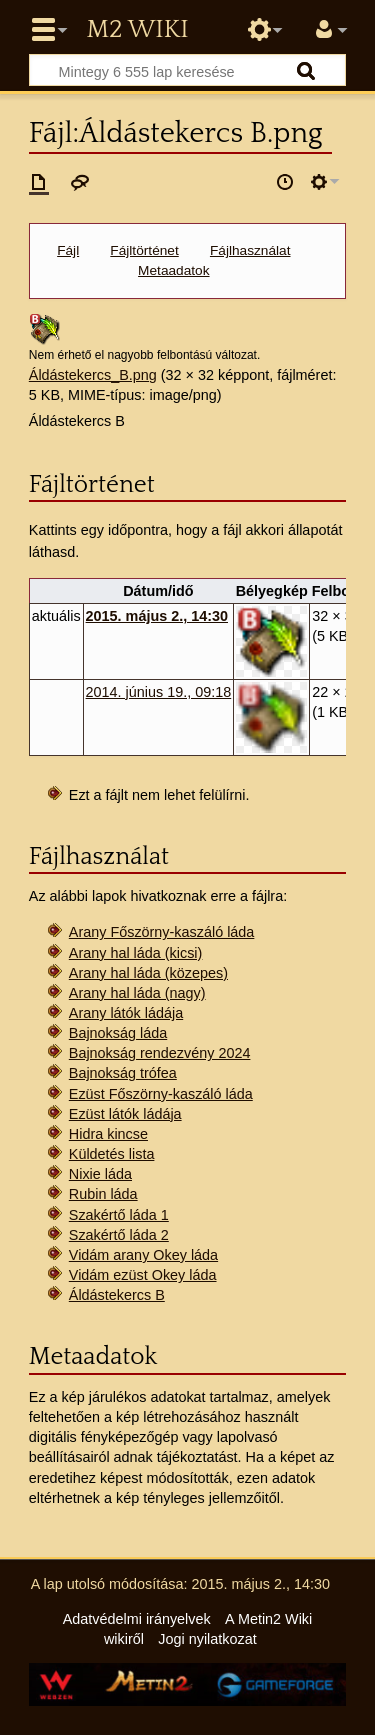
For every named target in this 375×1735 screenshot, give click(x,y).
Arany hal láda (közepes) (148, 973)
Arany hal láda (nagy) (137, 993)
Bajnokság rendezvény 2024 (160, 1053)
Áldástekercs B (117, 1295)
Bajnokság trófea (123, 1073)
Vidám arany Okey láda (143, 1255)
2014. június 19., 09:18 (159, 692)
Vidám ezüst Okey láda (143, 1275)
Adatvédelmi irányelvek (137, 1619)
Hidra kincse (108, 1134)
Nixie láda (100, 1174)
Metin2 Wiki (137, 30)
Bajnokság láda (118, 1033)
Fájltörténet (144, 250)
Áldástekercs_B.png (93, 375)
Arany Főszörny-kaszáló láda (162, 932)
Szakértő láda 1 (119, 1215)
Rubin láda (103, 1194)
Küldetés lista (112, 1154)
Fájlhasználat (250, 250)
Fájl (68, 250)
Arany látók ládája (126, 1013)
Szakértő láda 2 (119, 1235)
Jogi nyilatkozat (207, 1639)
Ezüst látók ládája (125, 1114)
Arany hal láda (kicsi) (136, 953)
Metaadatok (173, 270)
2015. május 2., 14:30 (157, 616)
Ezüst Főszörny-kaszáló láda (161, 1094)
